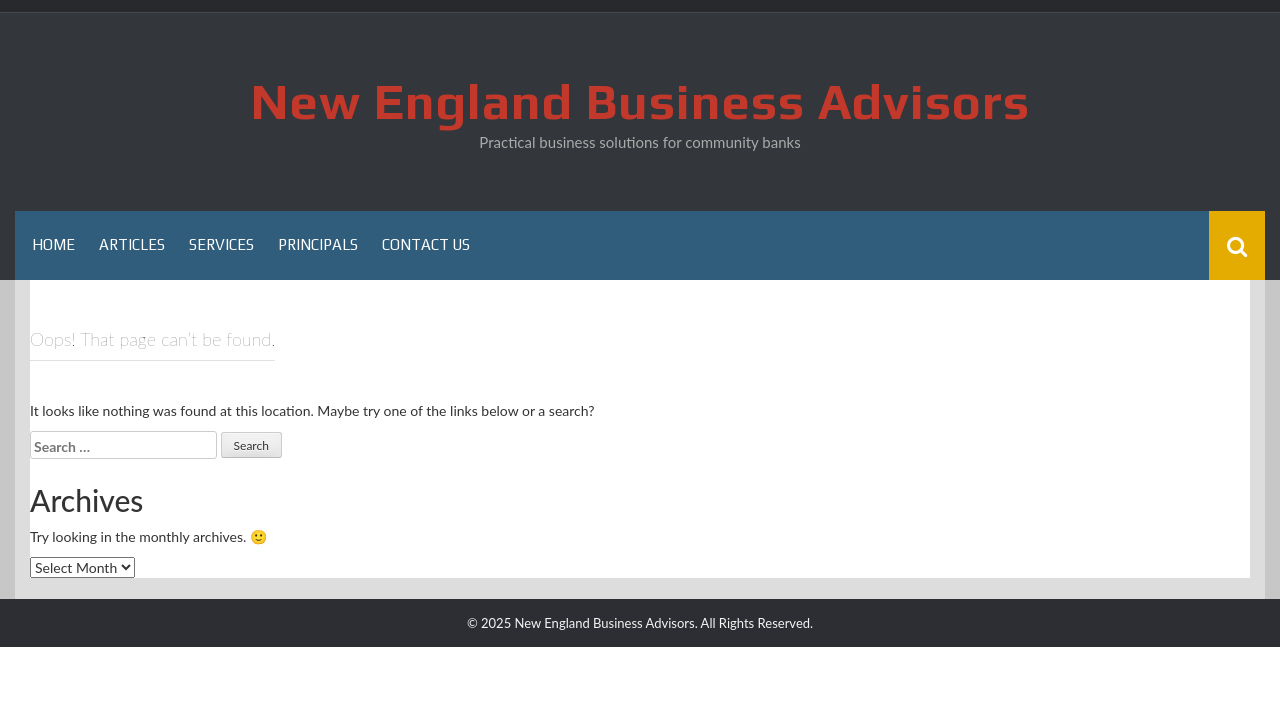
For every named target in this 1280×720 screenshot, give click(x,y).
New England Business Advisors (640, 101)
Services (221, 244)
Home (53, 244)
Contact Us (426, 244)
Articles (132, 244)
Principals (318, 244)
